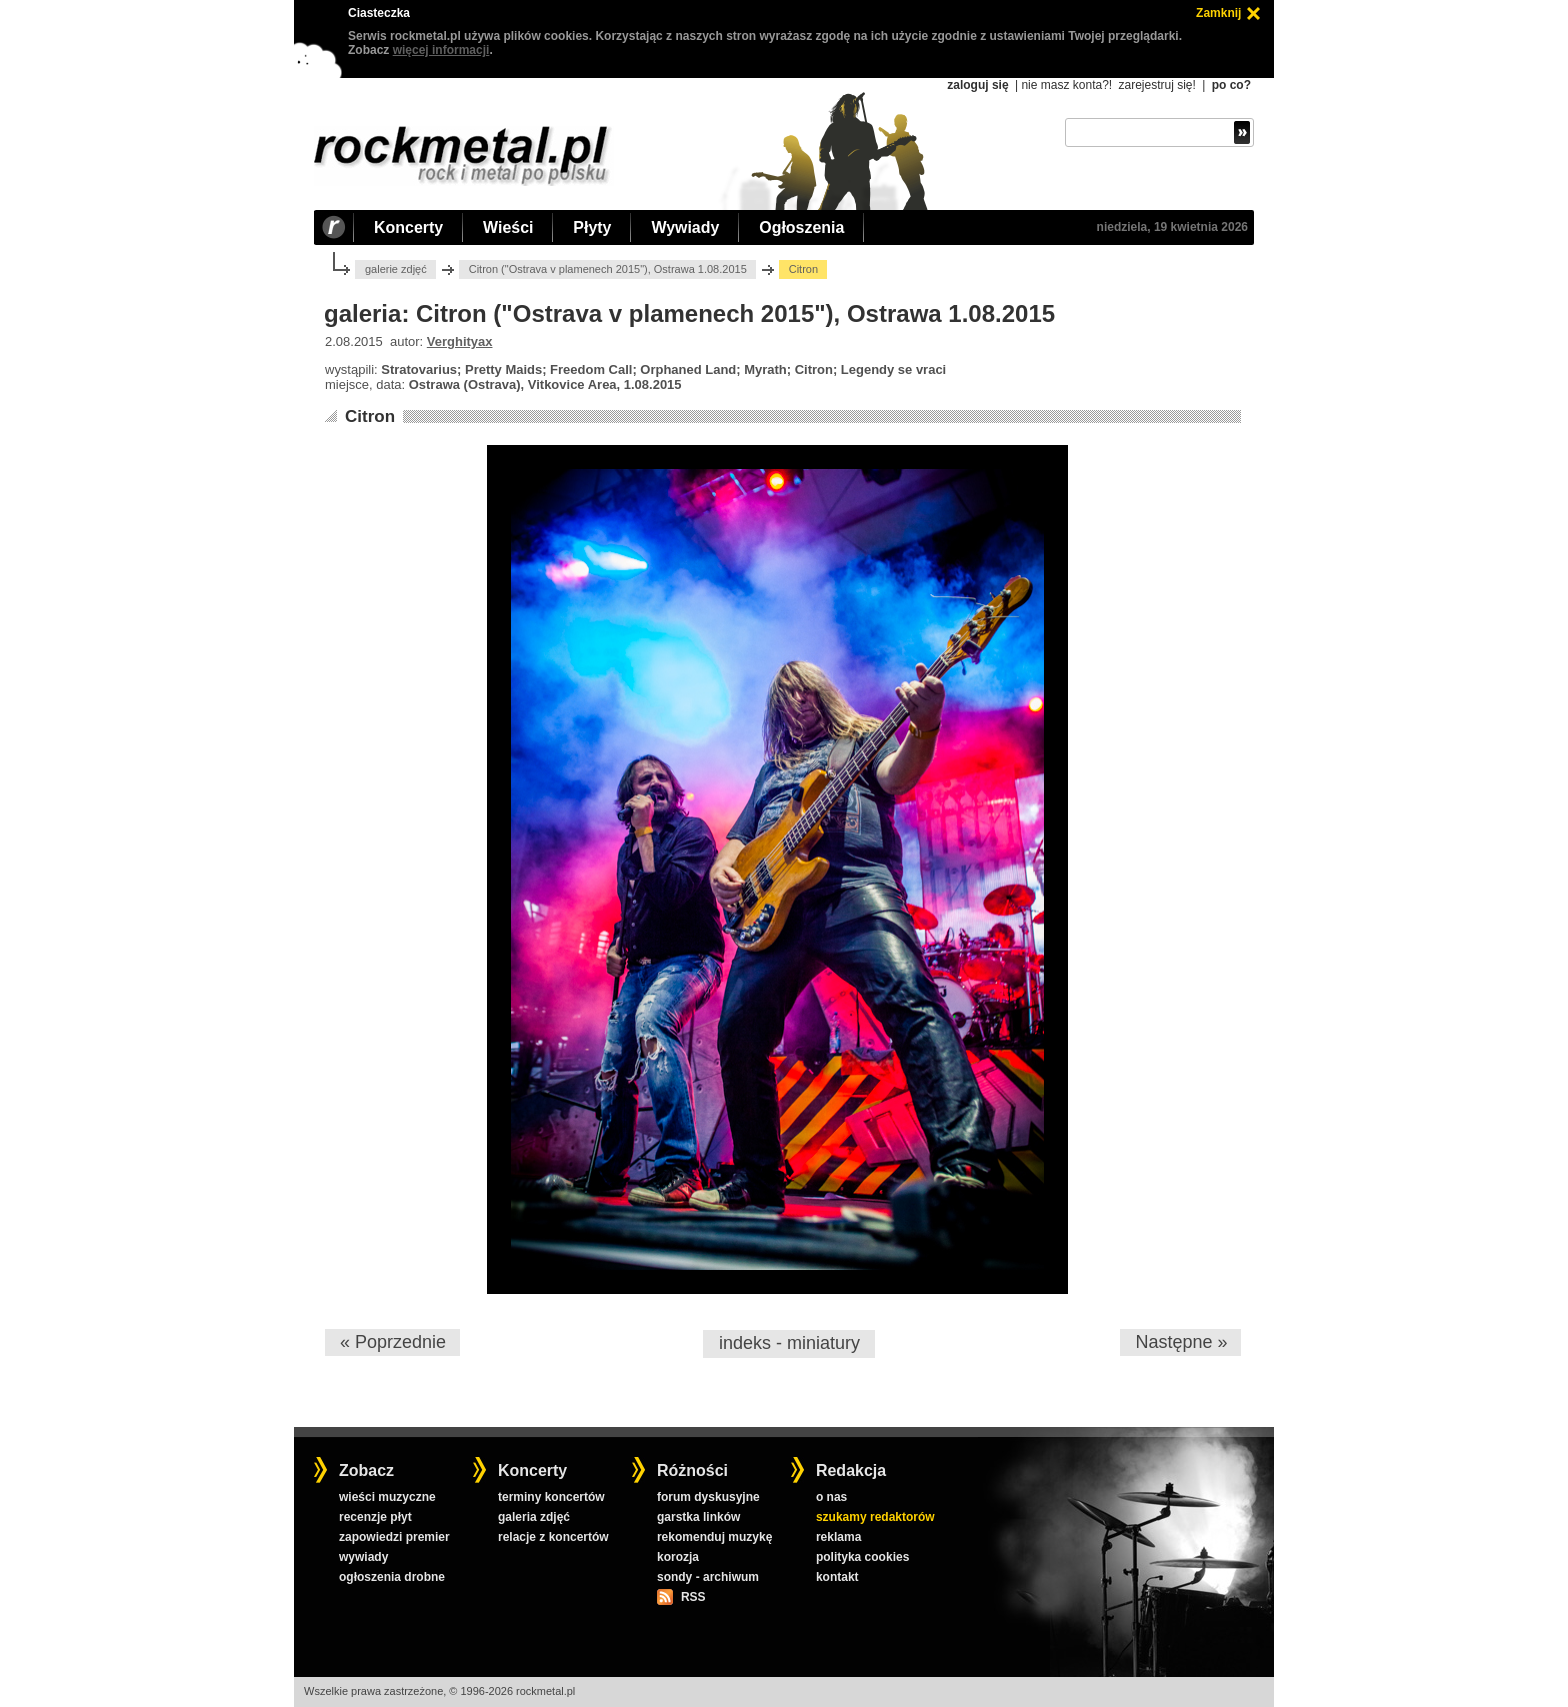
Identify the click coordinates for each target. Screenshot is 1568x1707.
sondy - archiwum (708, 1577)
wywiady (363, 1557)
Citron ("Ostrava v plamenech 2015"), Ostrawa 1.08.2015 (608, 269)
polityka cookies (862, 1557)
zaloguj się (977, 85)
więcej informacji (441, 50)
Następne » (1181, 1342)
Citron (370, 416)
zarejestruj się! (1156, 85)
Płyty (592, 227)
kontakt (837, 1577)
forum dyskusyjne (708, 1497)
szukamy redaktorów (875, 1517)
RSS (693, 1597)
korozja (678, 1557)
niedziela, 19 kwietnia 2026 (1172, 227)
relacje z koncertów (553, 1537)
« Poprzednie (393, 1342)
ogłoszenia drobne (392, 1577)
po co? (1231, 85)
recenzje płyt (375, 1517)
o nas (831, 1497)
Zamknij (1218, 13)
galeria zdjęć (534, 1517)
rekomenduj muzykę (714, 1537)
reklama (838, 1537)
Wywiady (685, 227)
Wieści (508, 227)
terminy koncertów (551, 1497)
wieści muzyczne (387, 1497)
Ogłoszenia (801, 227)
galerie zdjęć (396, 269)
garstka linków (698, 1517)
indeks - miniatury (789, 1343)
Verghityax (460, 341)
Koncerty (408, 227)
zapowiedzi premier (394, 1537)
